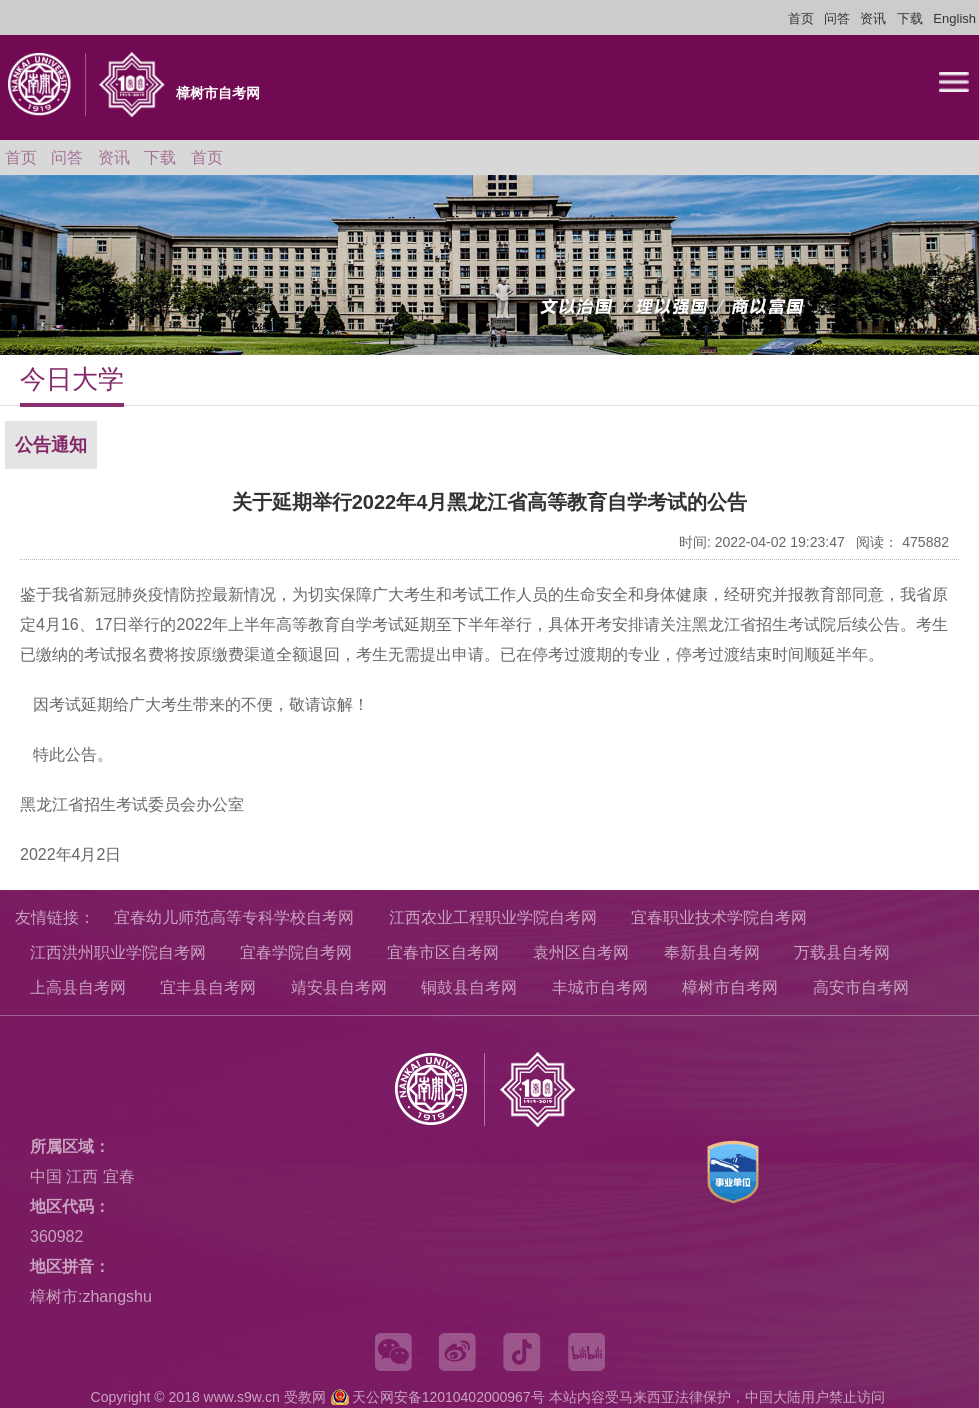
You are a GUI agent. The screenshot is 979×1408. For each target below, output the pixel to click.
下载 (910, 18)
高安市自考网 (861, 987)
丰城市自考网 (600, 987)
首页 (801, 18)
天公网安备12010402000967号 (448, 1397)
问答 (837, 18)
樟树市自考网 (730, 987)
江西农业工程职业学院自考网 (493, 917)
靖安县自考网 (339, 987)
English (954, 18)
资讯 (873, 18)
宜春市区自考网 (443, 952)
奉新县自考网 (712, 952)
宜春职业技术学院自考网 (719, 917)
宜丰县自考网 (208, 987)
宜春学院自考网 (296, 952)
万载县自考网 (842, 952)
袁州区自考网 (581, 952)
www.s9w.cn (242, 1397)
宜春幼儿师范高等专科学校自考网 (234, 917)
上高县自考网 (78, 987)
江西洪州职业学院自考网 (118, 952)
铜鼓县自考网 (469, 987)
